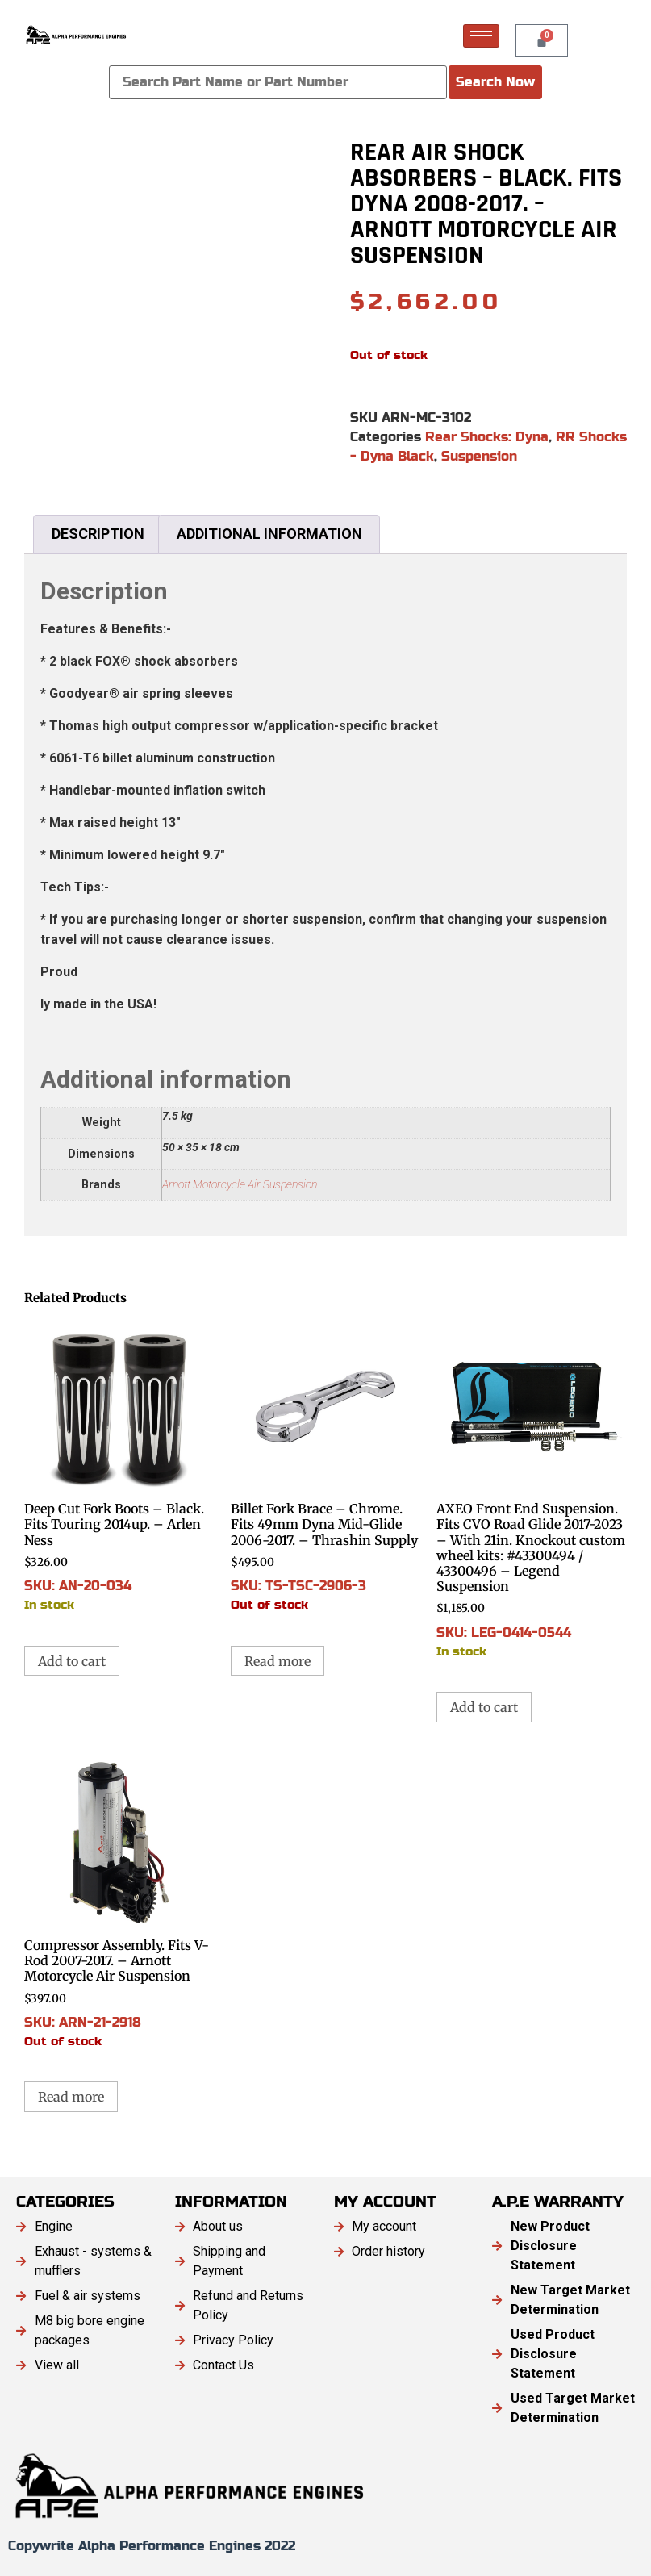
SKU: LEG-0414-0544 (531, 1489)
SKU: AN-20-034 (119, 1466)
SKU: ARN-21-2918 (119, 1902)
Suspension (479, 456)
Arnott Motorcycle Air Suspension (239, 1185)
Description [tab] (98, 533)
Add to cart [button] (72, 1661)
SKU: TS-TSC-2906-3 (326, 1466)
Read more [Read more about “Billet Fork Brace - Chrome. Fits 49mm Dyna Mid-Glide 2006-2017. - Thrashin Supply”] (277, 1661)
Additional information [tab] (269, 533)
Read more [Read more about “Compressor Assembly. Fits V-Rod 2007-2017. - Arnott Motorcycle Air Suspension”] (71, 2097)
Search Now (495, 82)
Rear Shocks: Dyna (487, 437)
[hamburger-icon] (481, 36)
